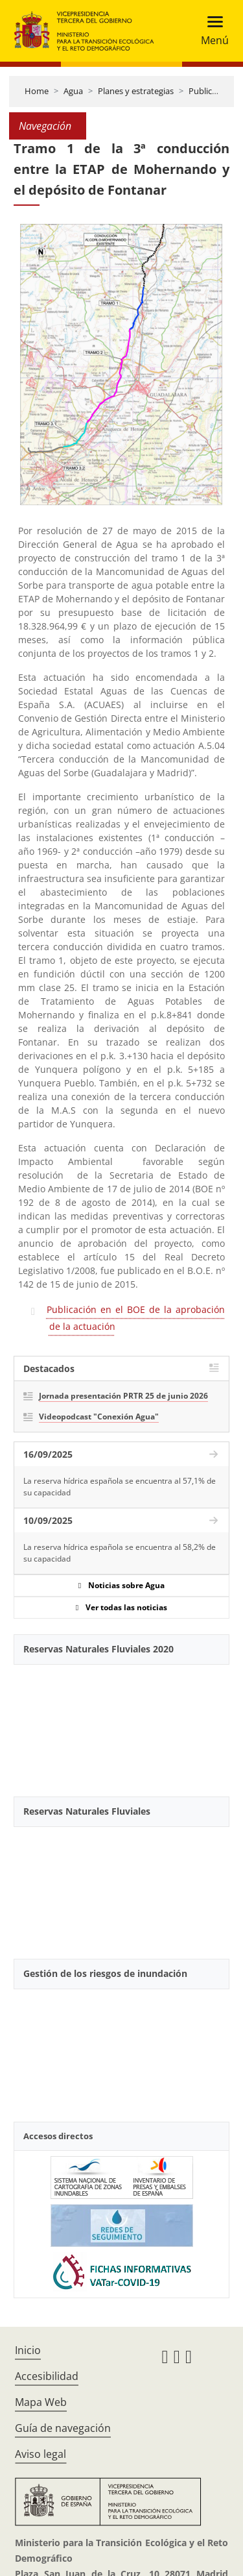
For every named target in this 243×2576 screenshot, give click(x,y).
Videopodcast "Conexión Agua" (99, 1416)
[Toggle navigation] (210, 31)
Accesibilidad (46, 2376)
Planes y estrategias (136, 91)
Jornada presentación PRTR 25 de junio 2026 (123, 1395)
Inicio (28, 2350)
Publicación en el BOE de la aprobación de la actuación (136, 1317)
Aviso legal (40, 2454)
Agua (73, 91)
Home (37, 91)
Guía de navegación (63, 2428)
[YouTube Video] (121, 1725)
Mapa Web (41, 2402)
